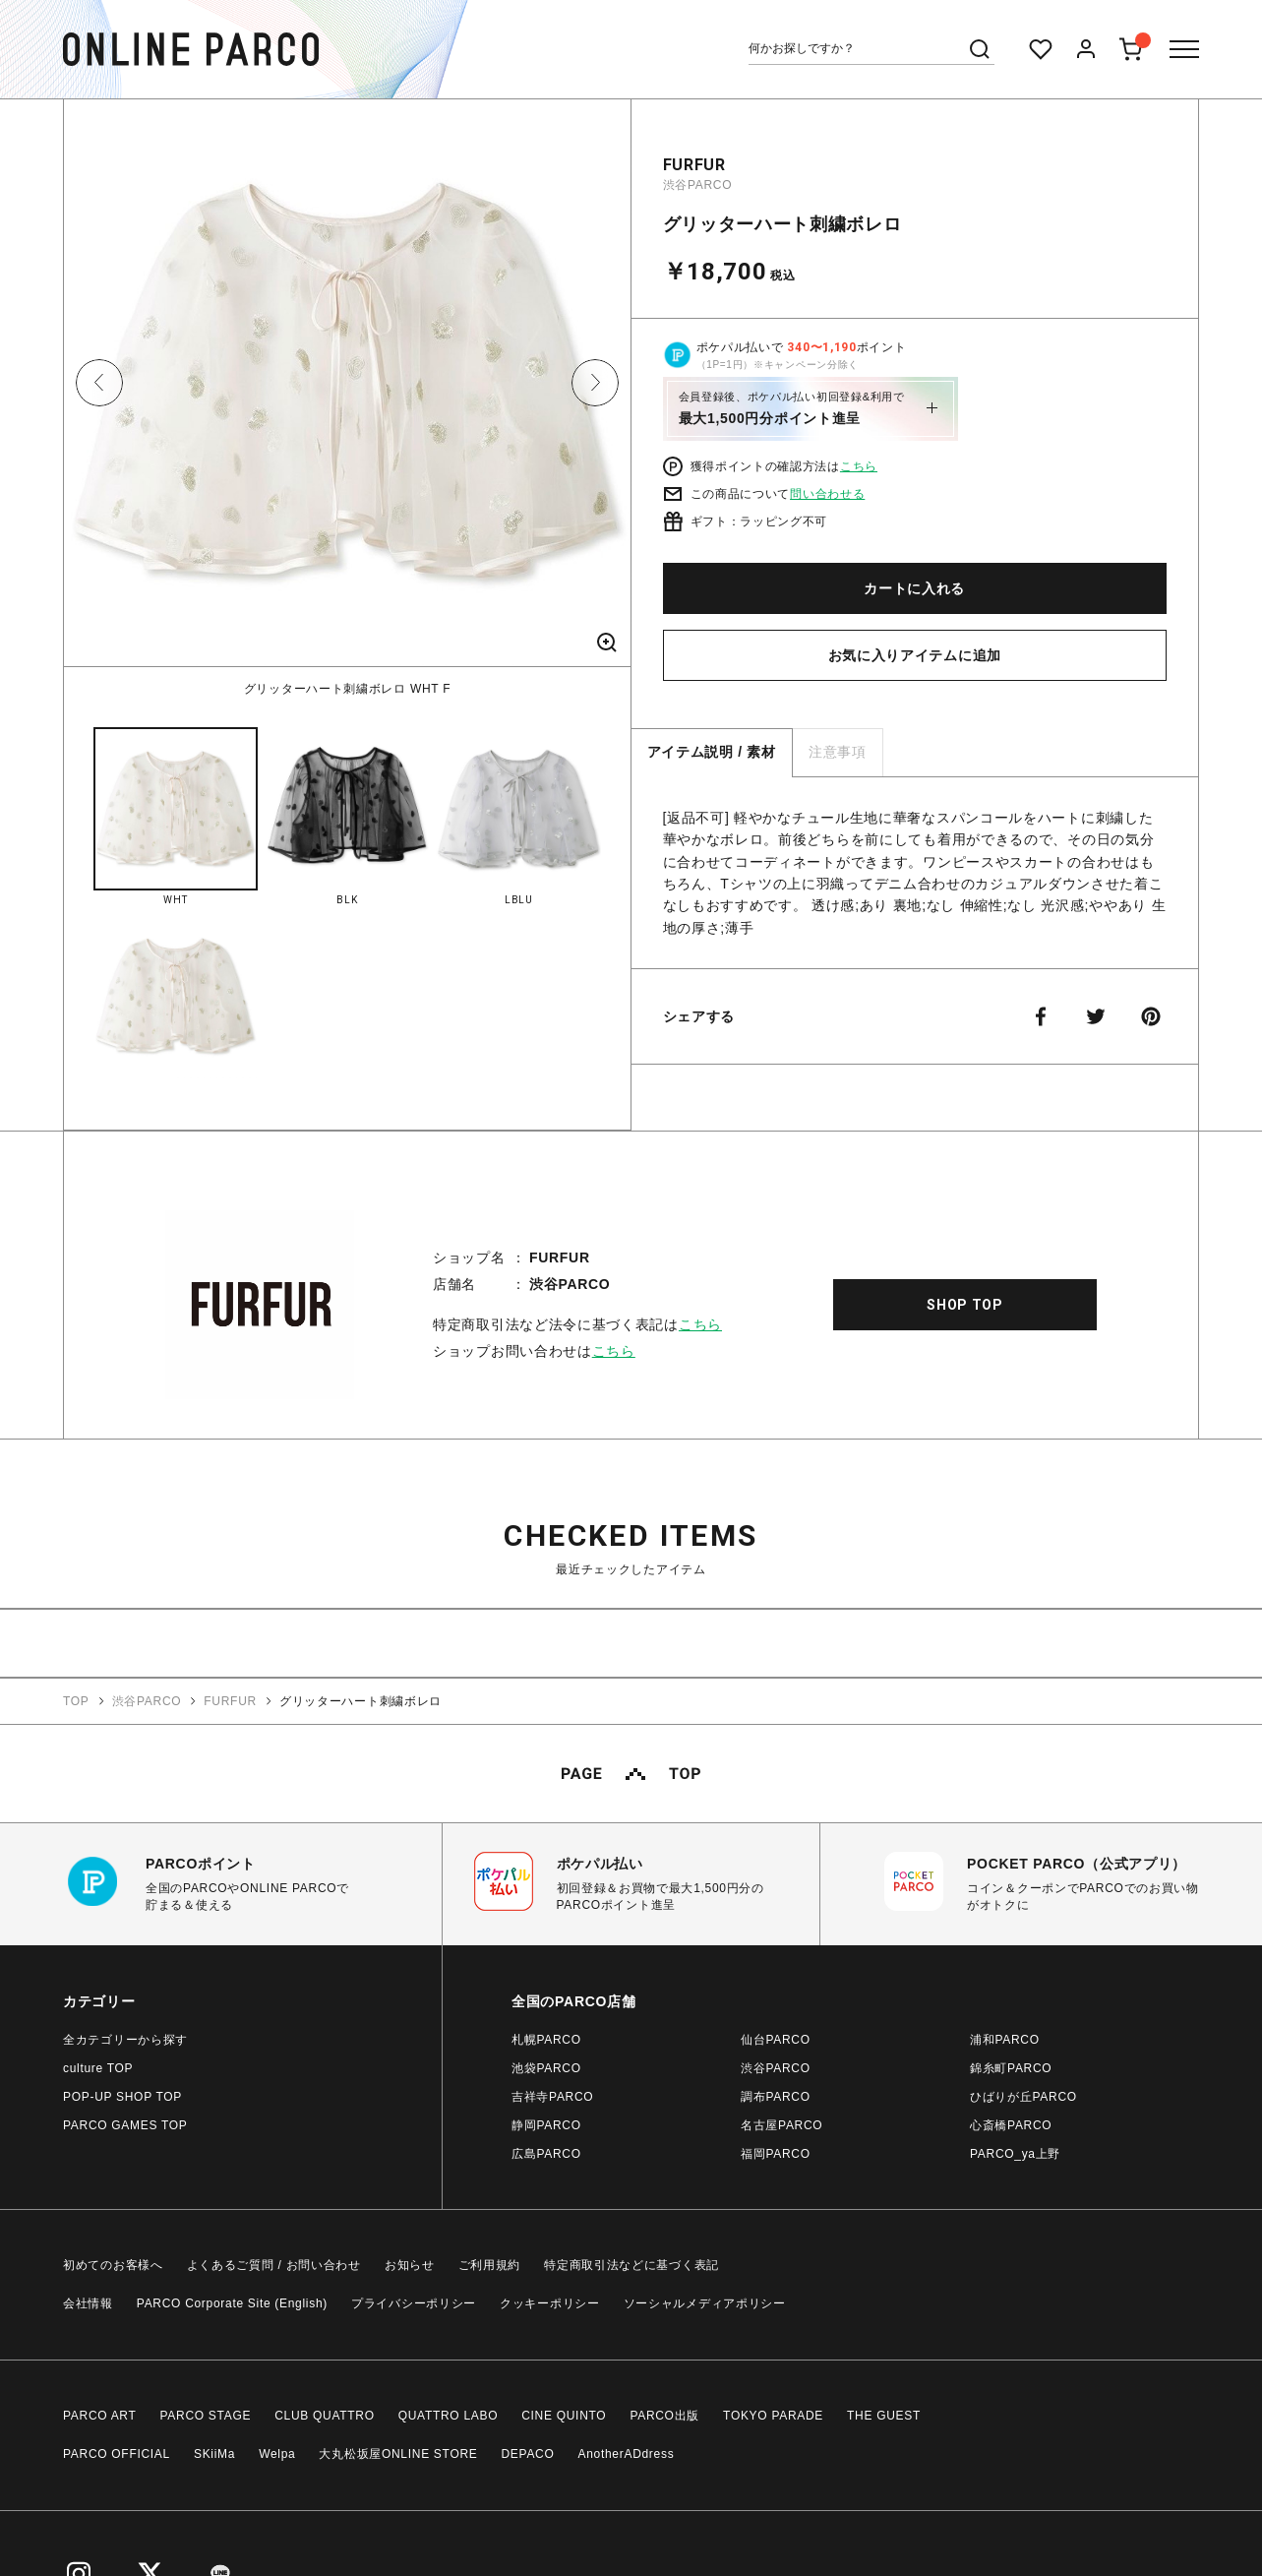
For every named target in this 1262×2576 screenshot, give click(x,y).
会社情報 (88, 2303)
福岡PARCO (776, 2154)
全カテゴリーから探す (125, 2040)
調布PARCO (776, 2097)
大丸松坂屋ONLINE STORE (398, 2454)
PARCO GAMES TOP (125, 2125)
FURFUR (694, 164)
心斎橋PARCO (1011, 2125)
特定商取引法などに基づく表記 (631, 2265)
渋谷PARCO (698, 185)
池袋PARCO (546, 2068)
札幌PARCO (546, 2040)
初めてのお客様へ (113, 2265)
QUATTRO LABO (448, 2416)
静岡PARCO (546, 2125)
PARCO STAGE (206, 2416)
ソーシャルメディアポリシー (705, 2303)
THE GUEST (884, 2416)
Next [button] (595, 382)
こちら (858, 466)
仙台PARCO (776, 2040)
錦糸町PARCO (1011, 2068)
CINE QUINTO (563, 2416)
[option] (347, 398)
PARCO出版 (664, 2416)
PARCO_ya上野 (1015, 2154)
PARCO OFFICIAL (116, 2454)
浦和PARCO (1005, 2040)
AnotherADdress (626, 2454)
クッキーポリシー (550, 2303)
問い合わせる (827, 494)
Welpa (277, 2454)
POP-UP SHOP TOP (122, 2097)
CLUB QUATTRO (324, 2416)
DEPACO (528, 2454)
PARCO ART (100, 2416)
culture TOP (98, 2068)
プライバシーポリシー (413, 2303)
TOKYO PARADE (773, 2416)
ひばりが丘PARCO (1023, 2097)
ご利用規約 (489, 2265)
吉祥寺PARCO (552, 2097)
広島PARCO (546, 2154)
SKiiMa (214, 2454)
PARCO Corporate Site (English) (232, 2303)
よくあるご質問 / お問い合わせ (274, 2265)
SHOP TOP (965, 1305)
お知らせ (410, 2265)
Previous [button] (99, 382)
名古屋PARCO (781, 2125)
